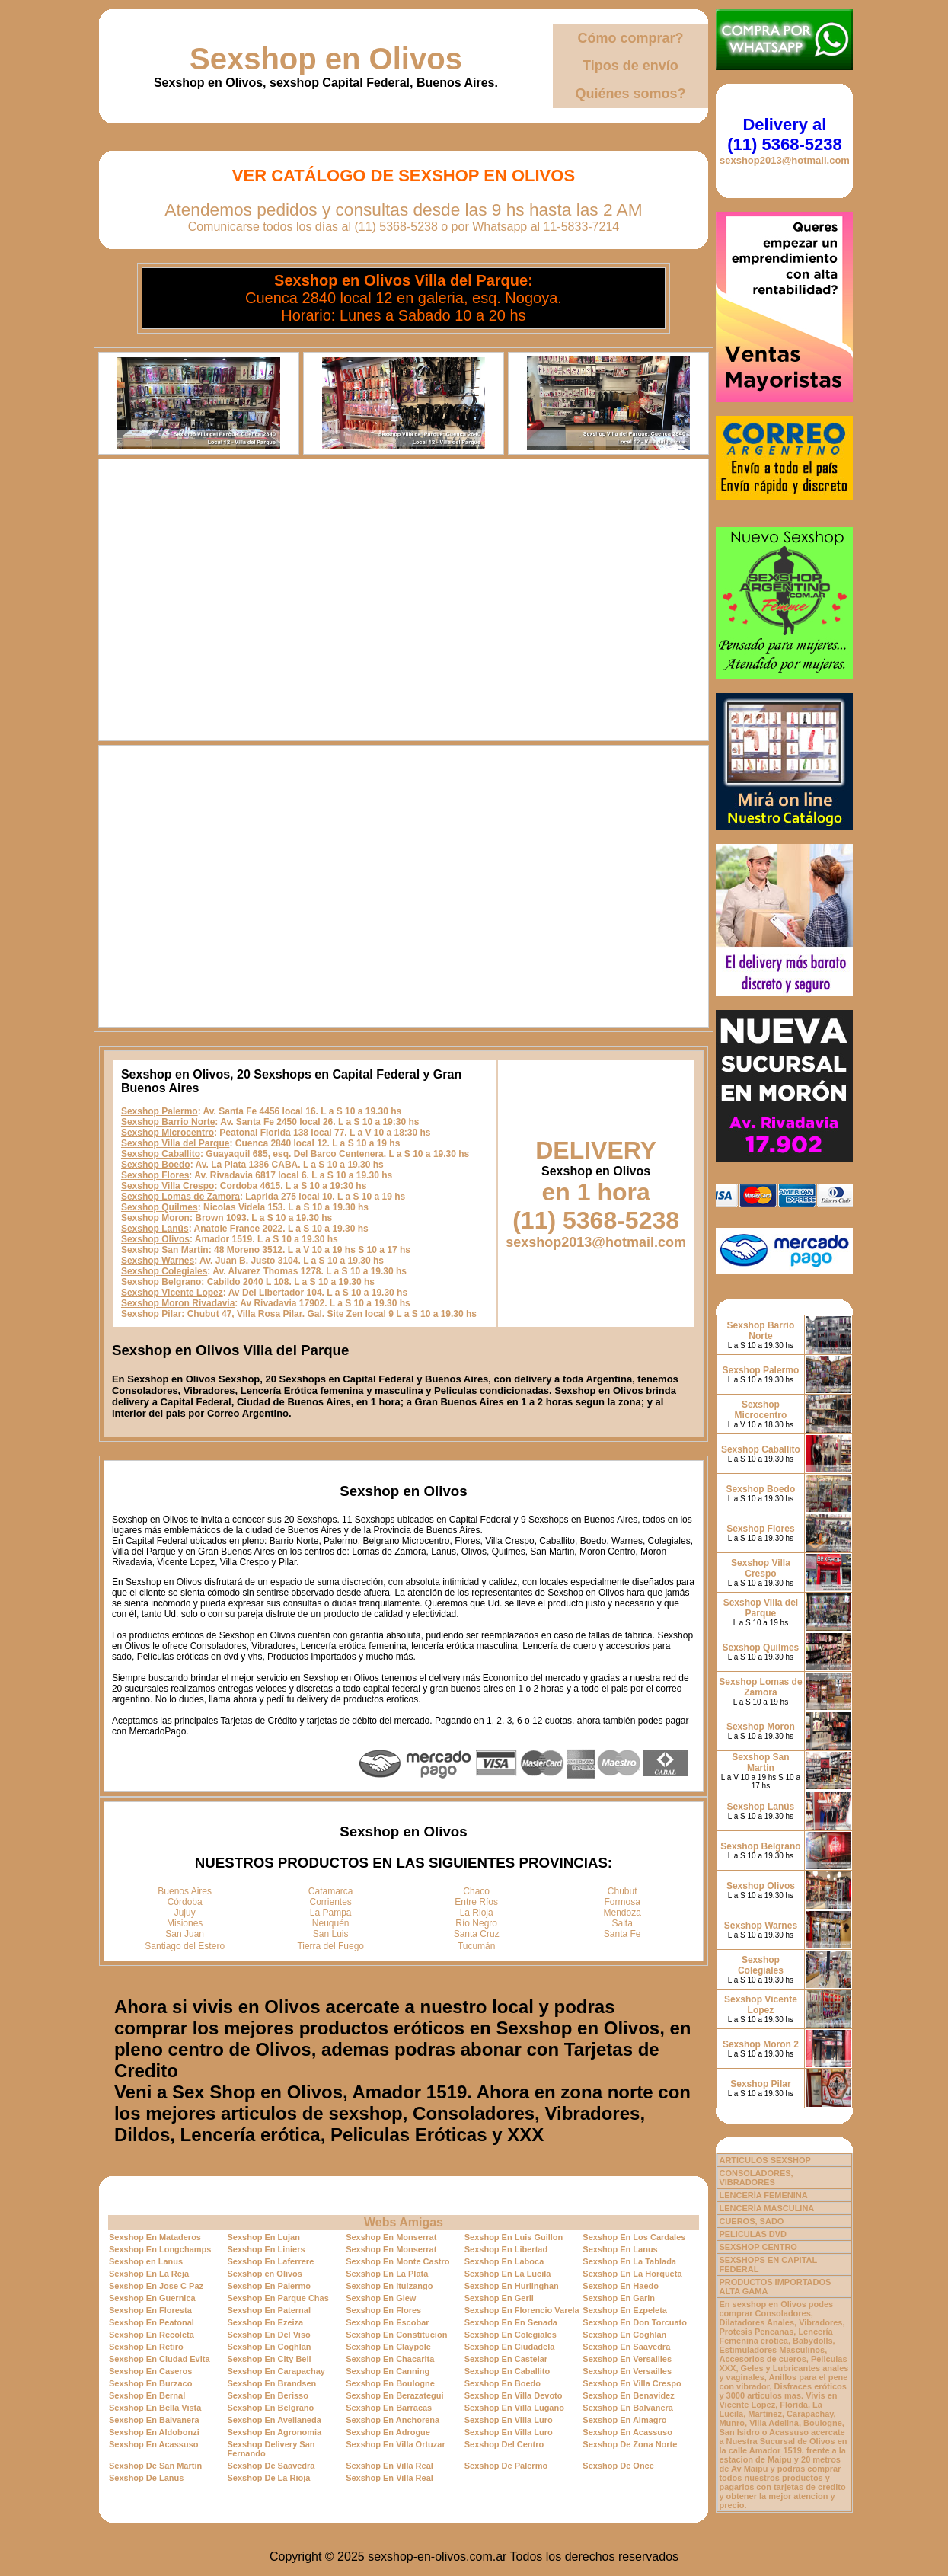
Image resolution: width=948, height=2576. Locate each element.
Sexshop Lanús (155, 1228)
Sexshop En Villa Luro (508, 2419)
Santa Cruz (477, 1934)
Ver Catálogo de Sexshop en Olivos (403, 175)
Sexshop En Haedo (621, 2285)
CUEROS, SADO (751, 2221)
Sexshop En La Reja (149, 2273)
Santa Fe (622, 1934)
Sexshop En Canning (387, 2371)
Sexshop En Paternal (269, 2310)
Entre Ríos (476, 1902)
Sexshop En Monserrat (391, 2237)
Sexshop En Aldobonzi (154, 2432)
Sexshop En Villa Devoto (513, 2395)
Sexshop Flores (155, 1175)
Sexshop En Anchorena (392, 2419)
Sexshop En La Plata (387, 2273)
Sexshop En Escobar (387, 2322)
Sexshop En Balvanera (628, 2407)
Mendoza (622, 1912)
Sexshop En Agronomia (275, 2432)
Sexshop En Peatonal (151, 2322)
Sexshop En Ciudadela (509, 2346)
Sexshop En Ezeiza (266, 2322)
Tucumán (477, 1946)
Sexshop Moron (155, 1218)
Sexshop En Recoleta (151, 2334)
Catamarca (330, 1891)
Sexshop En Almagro (624, 2419)
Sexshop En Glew (381, 2298)
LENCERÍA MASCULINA (766, 2208)
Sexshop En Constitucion (396, 2334)
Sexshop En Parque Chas (278, 2298)
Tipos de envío (630, 65)
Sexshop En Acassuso (627, 2432)
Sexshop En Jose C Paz (156, 2285)
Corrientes (331, 1902)
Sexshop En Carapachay (276, 2371)
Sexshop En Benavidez (628, 2395)
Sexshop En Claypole (388, 2346)
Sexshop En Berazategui (394, 2395)
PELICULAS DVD (753, 2234)
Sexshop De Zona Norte (630, 2444)
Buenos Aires (185, 1891)
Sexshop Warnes (157, 1260)
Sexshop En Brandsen (272, 2383)
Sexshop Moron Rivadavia (178, 1303)
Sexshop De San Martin (155, 2465)
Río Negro (476, 1923)
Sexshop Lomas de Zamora (180, 1196)
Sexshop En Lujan (264, 2237)
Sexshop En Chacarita (390, 2358)
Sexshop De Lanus (146, 2477)
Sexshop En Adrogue (388, 2432)
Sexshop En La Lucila (507, 2273)
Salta (622, 1923)
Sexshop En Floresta (150, 2310)
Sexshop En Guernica (152, 2298)
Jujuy (185, 1912)
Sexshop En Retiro (146, 2346)
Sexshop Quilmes (159, 1207)
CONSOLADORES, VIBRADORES (756, 2178)
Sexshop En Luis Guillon (513, 2237)
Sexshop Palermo (159, 1111)
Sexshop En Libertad (505, 2249)
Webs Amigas (403, 2222)
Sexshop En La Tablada (629, 2261)
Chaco (476, 1891)
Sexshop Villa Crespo (168, 1186)
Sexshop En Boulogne (390, 2383)
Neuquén (331, 1923)
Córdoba (185, 1902)
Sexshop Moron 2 (761, 2044)
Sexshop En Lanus (620, 2249)
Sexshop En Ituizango (389, 2285)
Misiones (185, 1923)
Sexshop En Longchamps (160, 2249)
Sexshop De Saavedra (271, 2465)
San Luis (331, 1934)
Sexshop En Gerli (499, 2298)
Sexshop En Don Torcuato (635, 2322)
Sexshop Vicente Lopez (172, 1292)
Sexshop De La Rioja (269, 2477)
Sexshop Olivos (155, 1239)
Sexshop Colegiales (164, 1271)
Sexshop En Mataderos (155, 2237)
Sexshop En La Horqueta (632, 2273)
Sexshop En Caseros (150, 2371)
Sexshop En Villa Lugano (514, 2407)
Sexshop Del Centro (504, 2444)
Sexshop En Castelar (505, 2358)
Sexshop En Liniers (266, 2249)
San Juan (184, 1934)
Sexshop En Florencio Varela (521, 2310)
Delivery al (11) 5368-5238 (784, 134)
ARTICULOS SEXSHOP (764, 2160)
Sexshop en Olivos (326, 58)
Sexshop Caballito (160, 1154)
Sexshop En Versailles (627, 2358)
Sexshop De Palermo (505, 2465)
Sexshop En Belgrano (271, 2407)
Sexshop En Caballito (507, 2371)
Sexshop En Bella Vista (155, 2407)
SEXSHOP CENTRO (758, 2247)
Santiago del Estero (185, 1946)
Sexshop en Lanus (146, 2261)
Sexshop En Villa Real (389, 2465)
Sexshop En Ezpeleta (625, 2310)
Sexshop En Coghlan (624, 2334)
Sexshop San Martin (165, 1250)
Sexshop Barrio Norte (168, 1122)
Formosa (622, 1902)
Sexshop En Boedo (502, 2383)
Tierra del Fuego (330, 1946)
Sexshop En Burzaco (150, 2383)
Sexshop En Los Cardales (634, 2237)
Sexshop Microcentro (167, 1132)
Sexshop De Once (618, 2465)
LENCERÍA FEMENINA (763, 2195)
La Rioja (476, 1912)
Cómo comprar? (630, 38)
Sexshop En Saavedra (626, 2346)
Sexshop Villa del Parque (175, 1143)
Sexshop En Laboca (504, 2261)
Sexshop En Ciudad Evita (159, 2358)
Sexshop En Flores (383, 2310)
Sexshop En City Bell (269, 2358)
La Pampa (331, 1912)
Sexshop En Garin (619, 2298)
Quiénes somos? (630, 93)
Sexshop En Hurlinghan (511, 2285)
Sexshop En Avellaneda (274, 2419)
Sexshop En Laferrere (271, 2261)
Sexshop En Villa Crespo (632, 2383)
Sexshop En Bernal (147, 2395)
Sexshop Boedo (155, 1164)
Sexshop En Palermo (269, 2285)
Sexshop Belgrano (161, 1282)
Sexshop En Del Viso (269, 2334)
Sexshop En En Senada (510, 2322)
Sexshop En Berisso (268, 2395)
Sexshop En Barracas (389, 2407)
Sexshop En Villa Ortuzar (395, 2444)
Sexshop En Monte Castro (397, 2261)
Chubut (622, 1891)
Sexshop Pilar (151, 1314)
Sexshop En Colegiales (510, 2334)
